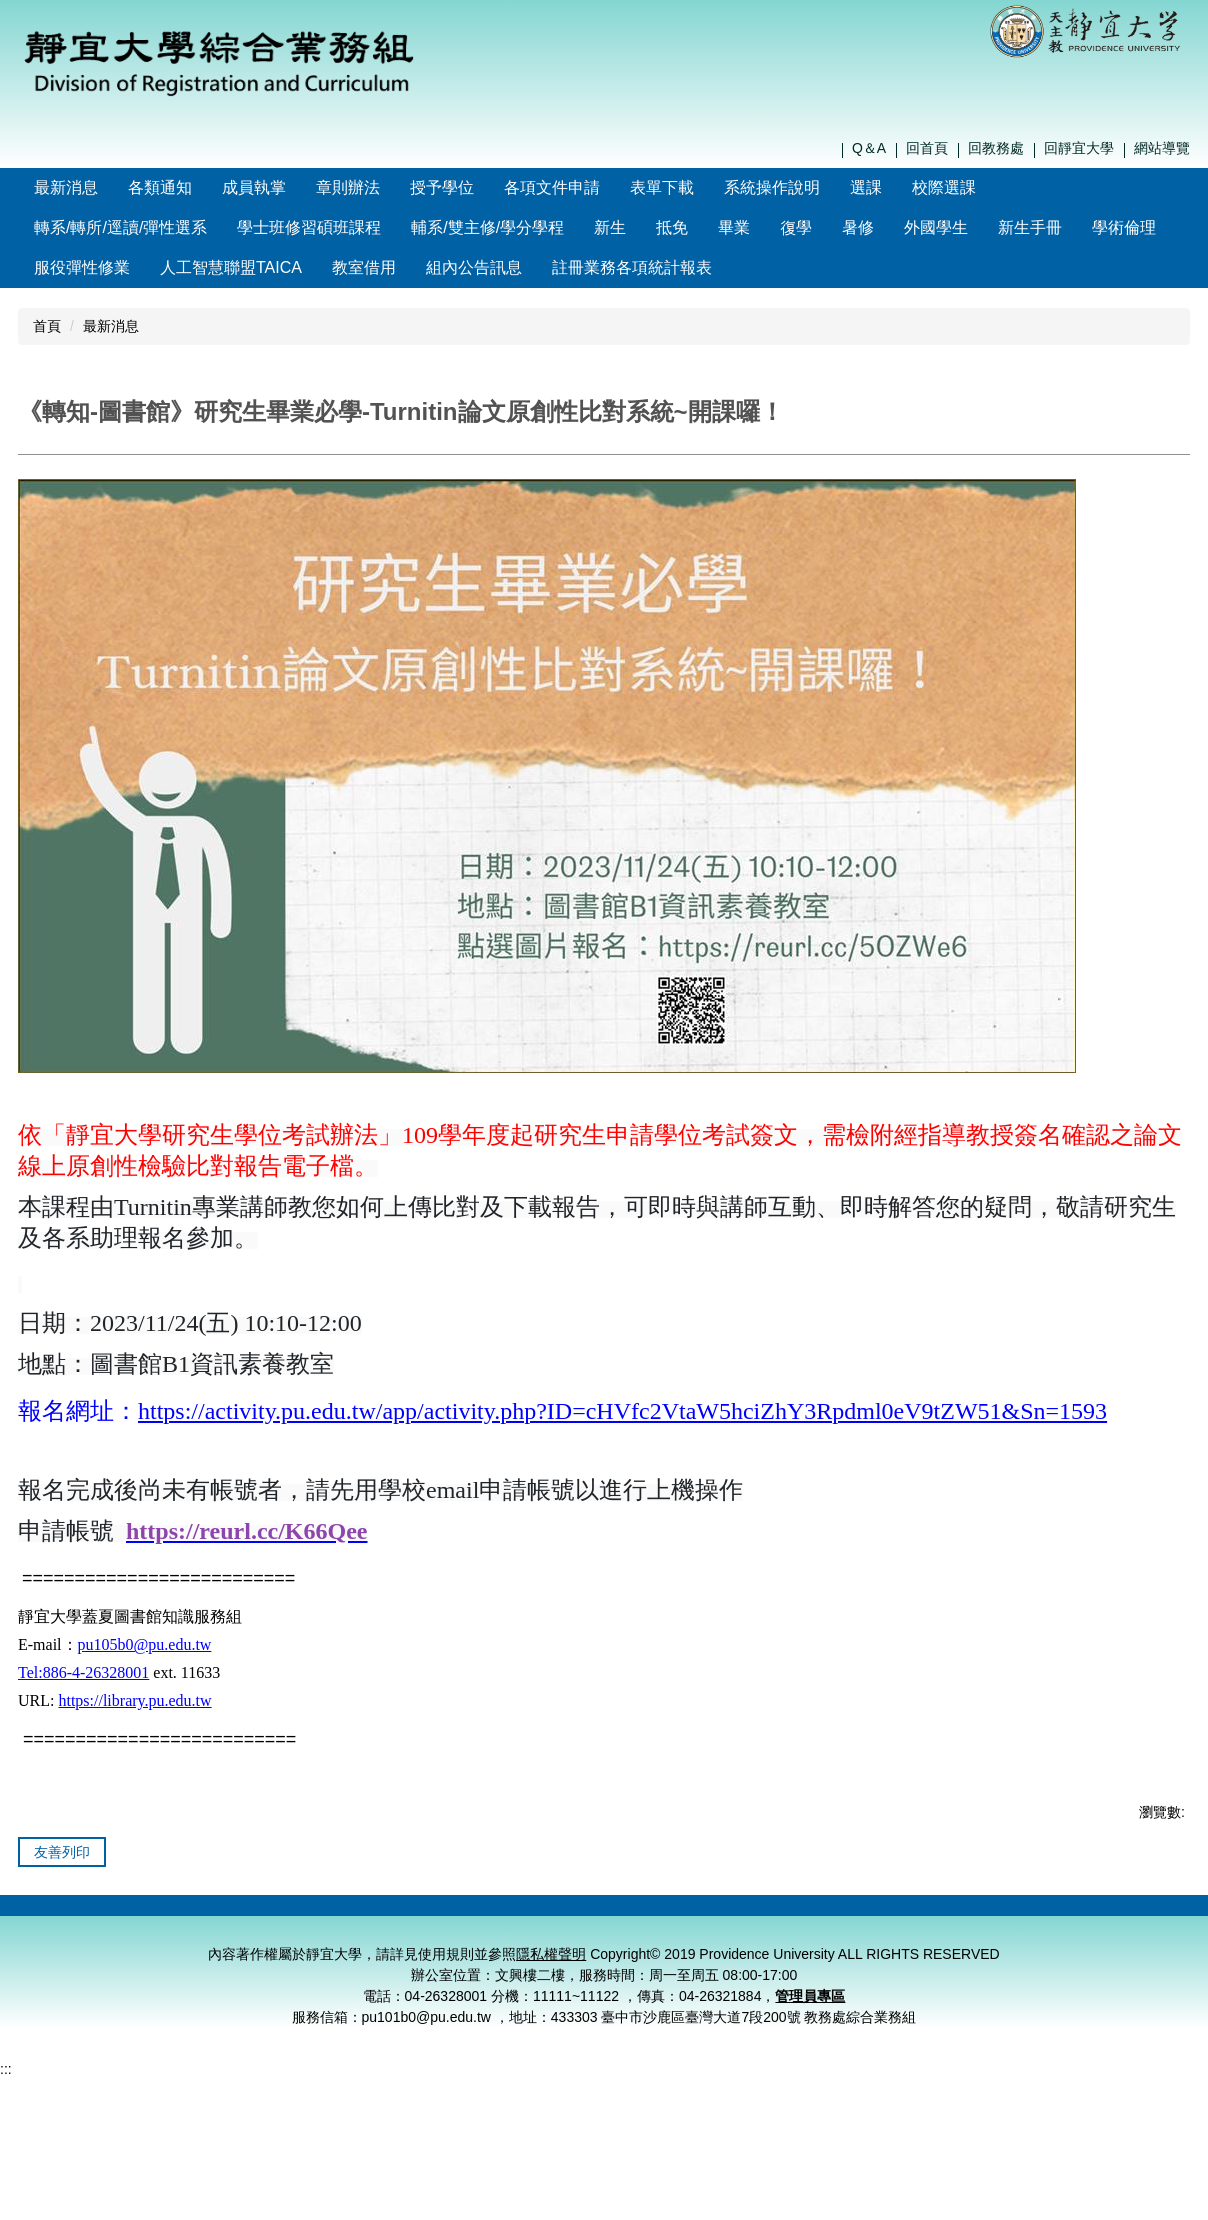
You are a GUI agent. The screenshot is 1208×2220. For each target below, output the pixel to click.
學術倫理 (1124, 227)
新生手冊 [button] (1030, 227)
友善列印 (62, 1901)
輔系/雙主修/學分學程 (487, 227)
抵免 (672, 227)
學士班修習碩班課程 (309, 227)
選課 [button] (909, 187)
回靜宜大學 (1079, 148)
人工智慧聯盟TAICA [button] (231, 267)
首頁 (47, 326)
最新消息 (109, 187)
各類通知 (203, 187)
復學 (796, 227)
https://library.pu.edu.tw (134, 1749)
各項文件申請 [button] (595, 187)
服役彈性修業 (82, 267)
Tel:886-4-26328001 (83, 1721)
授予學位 (485, 187)
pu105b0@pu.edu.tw (145, 1693)
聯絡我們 (838, 1967)
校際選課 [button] (987, 187)
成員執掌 (297, 187)
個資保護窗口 (1041, 1967)
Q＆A (869, 148)
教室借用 (364, 267)
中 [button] (1134, 496)
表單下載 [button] (705, 187)
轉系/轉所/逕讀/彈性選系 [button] (120, 227)
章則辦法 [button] (391, 187)
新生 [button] (610, 227)
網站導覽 (1162, 148)
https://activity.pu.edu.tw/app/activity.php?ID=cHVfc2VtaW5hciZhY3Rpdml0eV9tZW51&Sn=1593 (622, 1460)
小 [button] (1095, 496)
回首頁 (927, 148)
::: (40, 187)
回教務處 (996, 148)
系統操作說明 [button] (815, 187)
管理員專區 (810, 2070)
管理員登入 (1142, 1967)
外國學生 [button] (936, 227)
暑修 (858, 227)
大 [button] (1173, 496)
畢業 (734, 227)
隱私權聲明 (939, 1967)
